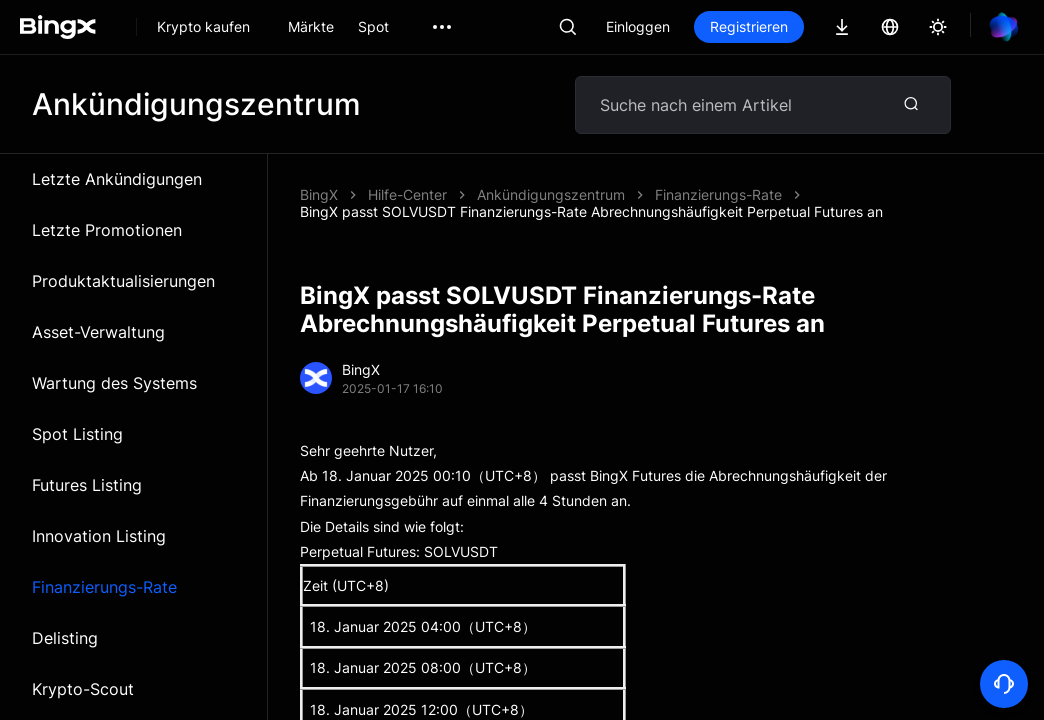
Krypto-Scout (83, 689)
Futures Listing (87, 485)
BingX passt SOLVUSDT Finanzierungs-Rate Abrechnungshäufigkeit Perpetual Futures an (591, 211)
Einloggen (638, 26)
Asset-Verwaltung (98, 332)
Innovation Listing (99, 536)
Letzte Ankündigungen (117, 179)
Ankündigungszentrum (551, 194)
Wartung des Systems (114, 383)
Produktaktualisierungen (123, 281)
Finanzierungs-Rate (104, 587)
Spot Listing (77, 434)
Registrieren (749, 26)
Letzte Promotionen (107, 230)
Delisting (65, 638)
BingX (319, 194)
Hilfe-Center (407, 194)
